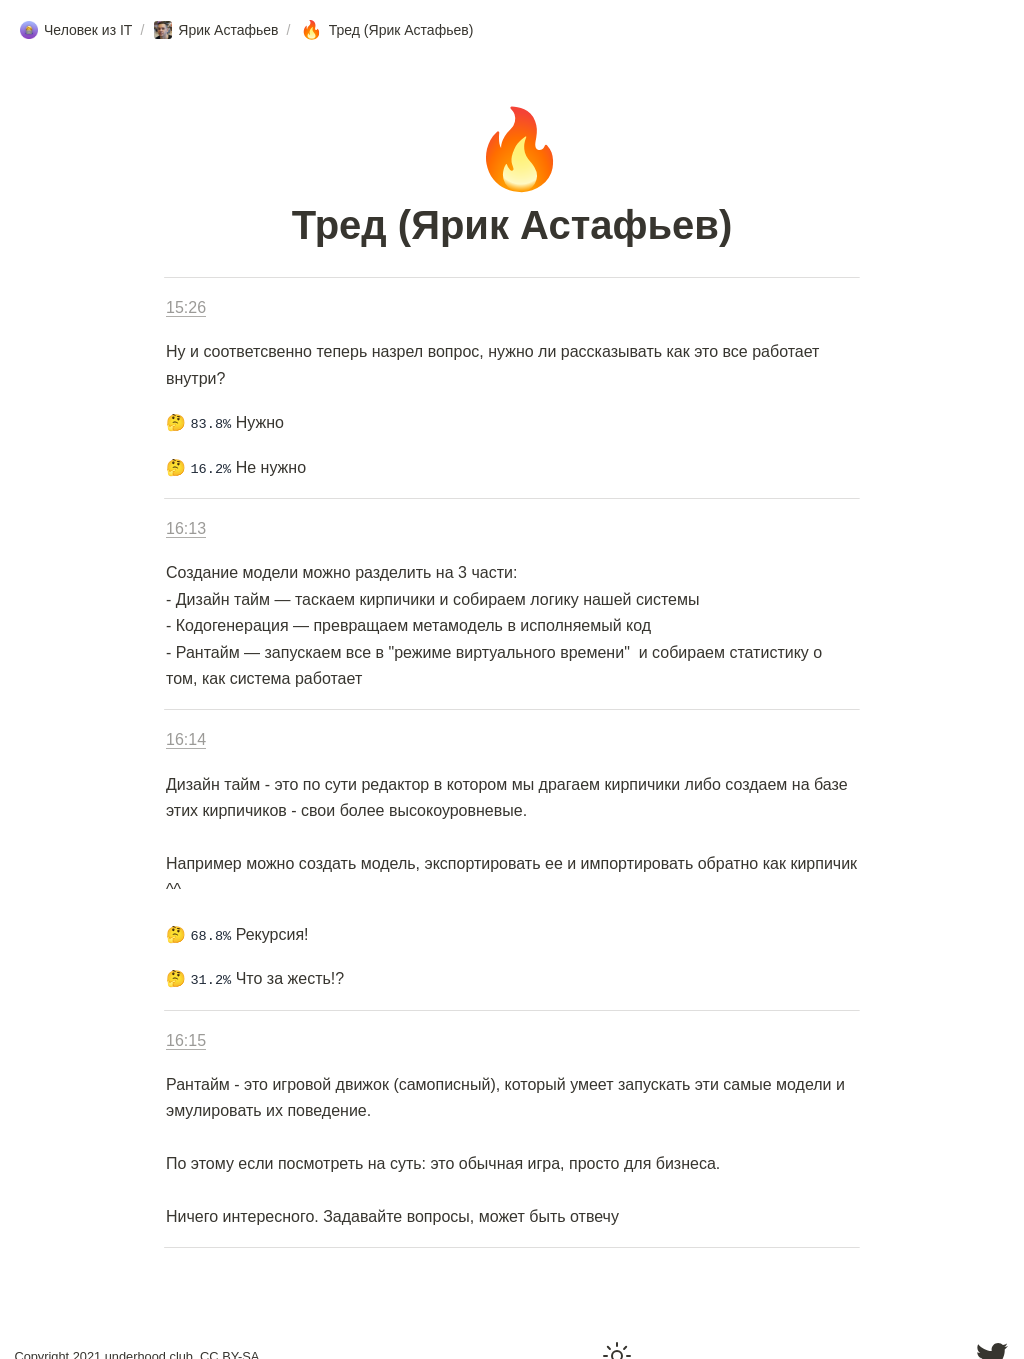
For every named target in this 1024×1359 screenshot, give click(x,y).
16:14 (186, 739)
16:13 (186, 528)
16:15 (186, 1040)
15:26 (186, 307)
